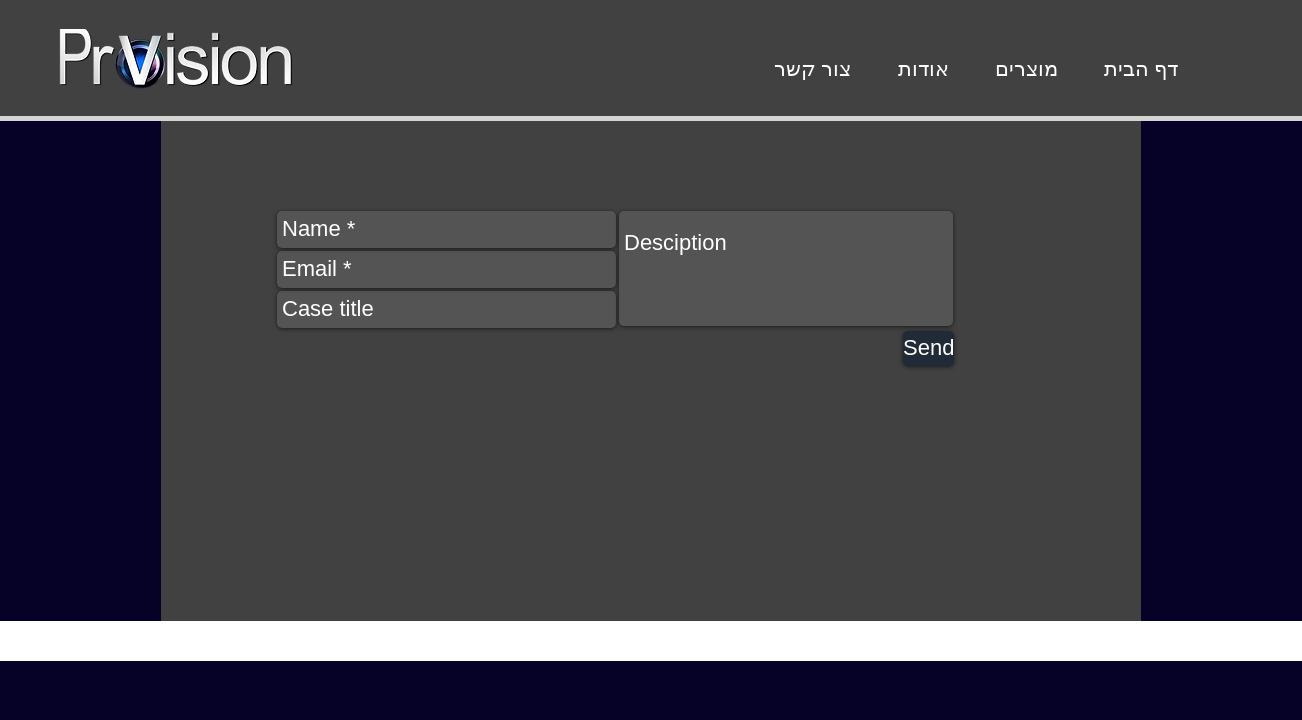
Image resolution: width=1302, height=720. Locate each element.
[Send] (928, 348)
